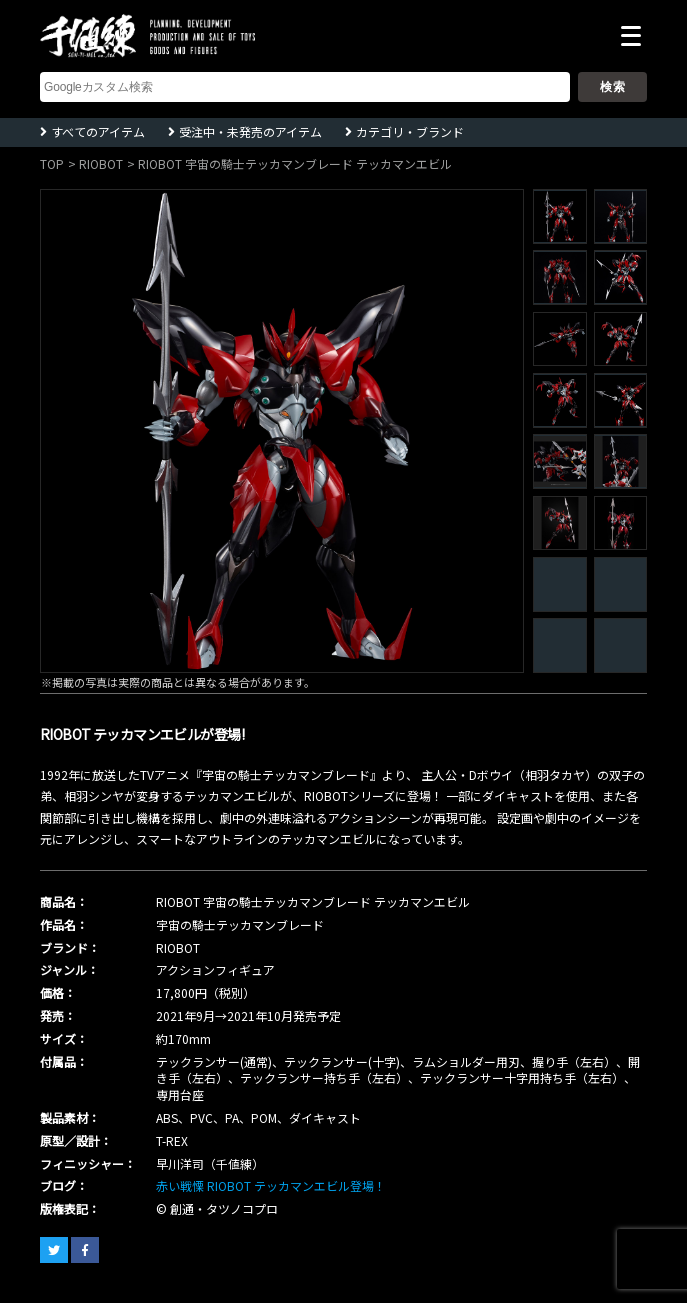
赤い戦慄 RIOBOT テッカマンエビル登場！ (271, 1185)
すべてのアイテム (98, 131)
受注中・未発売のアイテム (250, 131)
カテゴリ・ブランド (410, 131)
